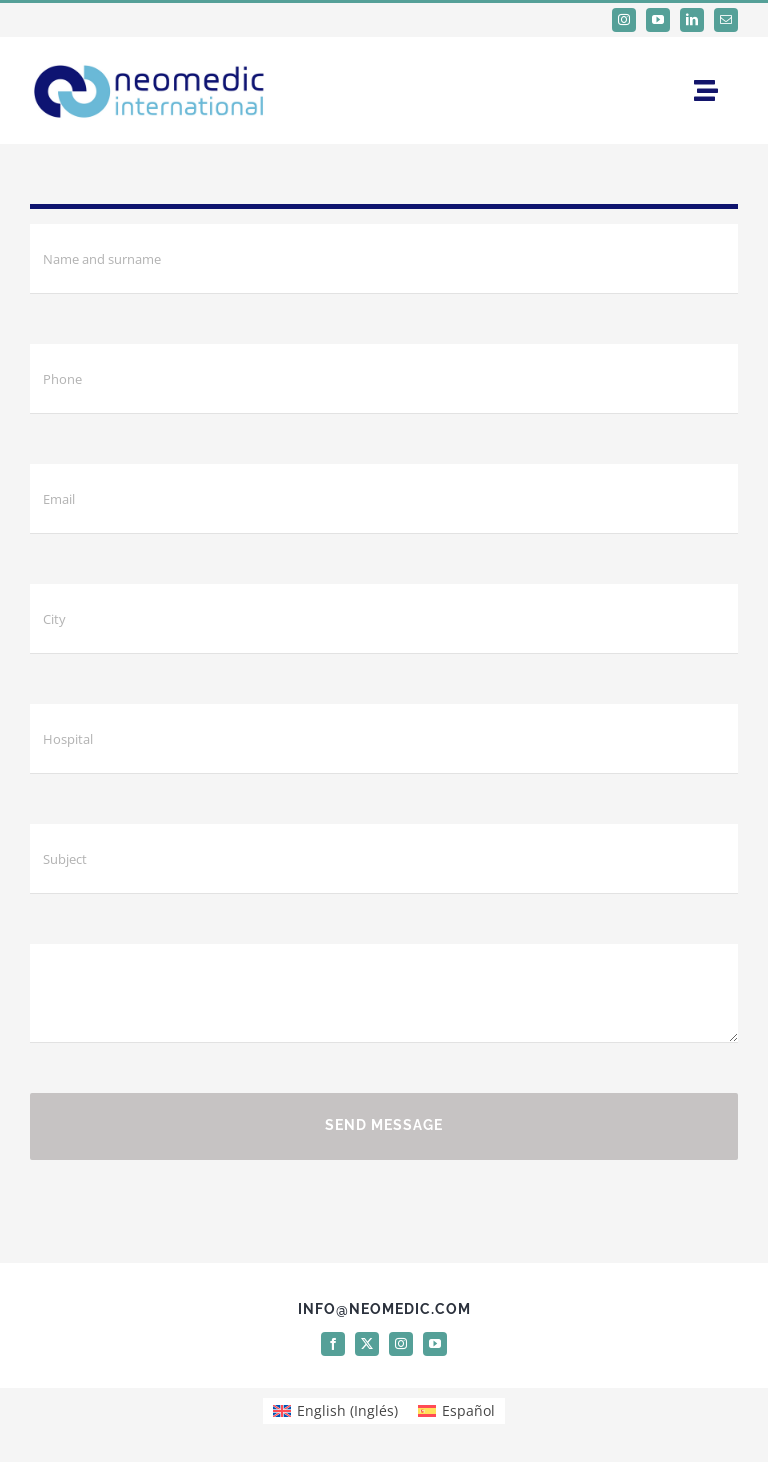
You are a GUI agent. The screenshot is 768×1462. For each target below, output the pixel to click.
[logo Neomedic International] (150, 59)
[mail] (726, 20)
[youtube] (658, 20)
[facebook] (333, 1344)
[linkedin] (692, 20)
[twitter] (367, 1344)
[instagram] (624, 20)
